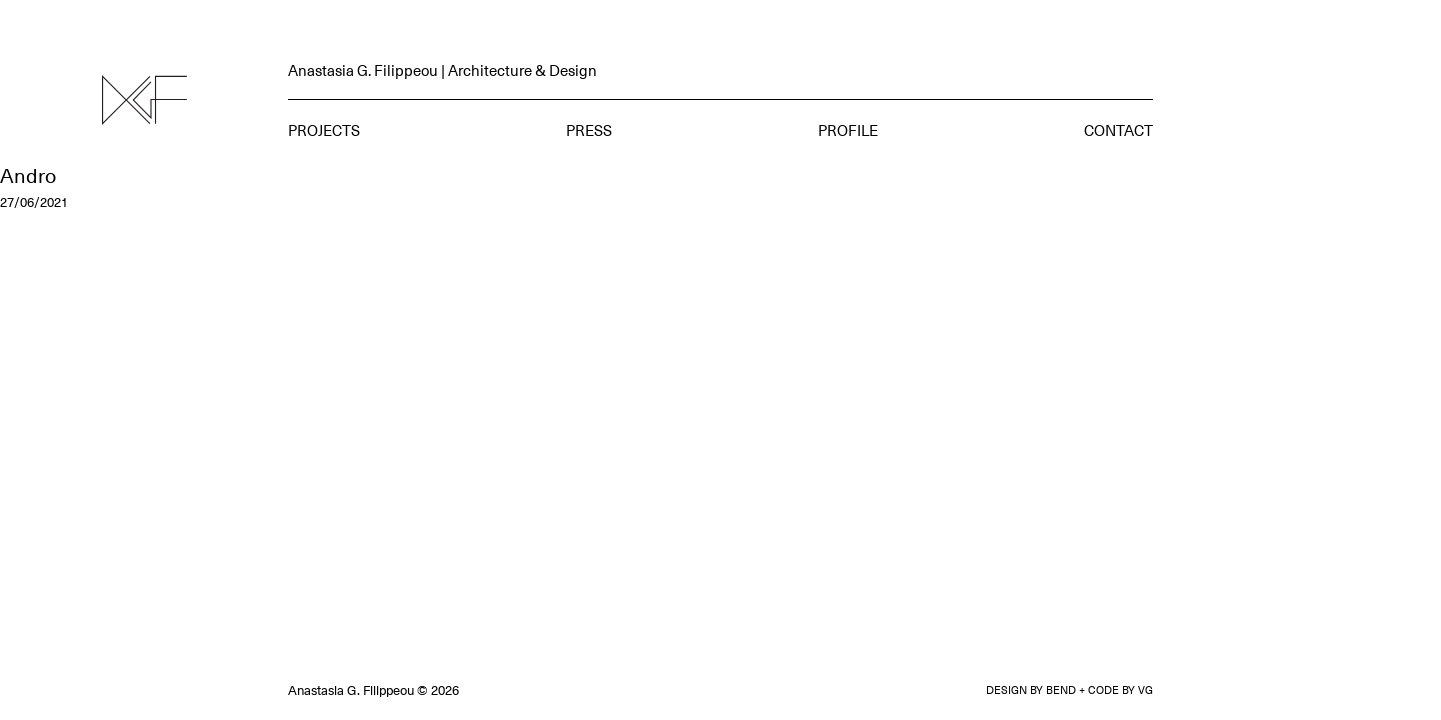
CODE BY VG (1120, 690)
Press (589, 130)
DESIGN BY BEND (1031, 690)
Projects (324, 130)
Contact (1118, 130)
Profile (848, 130)
